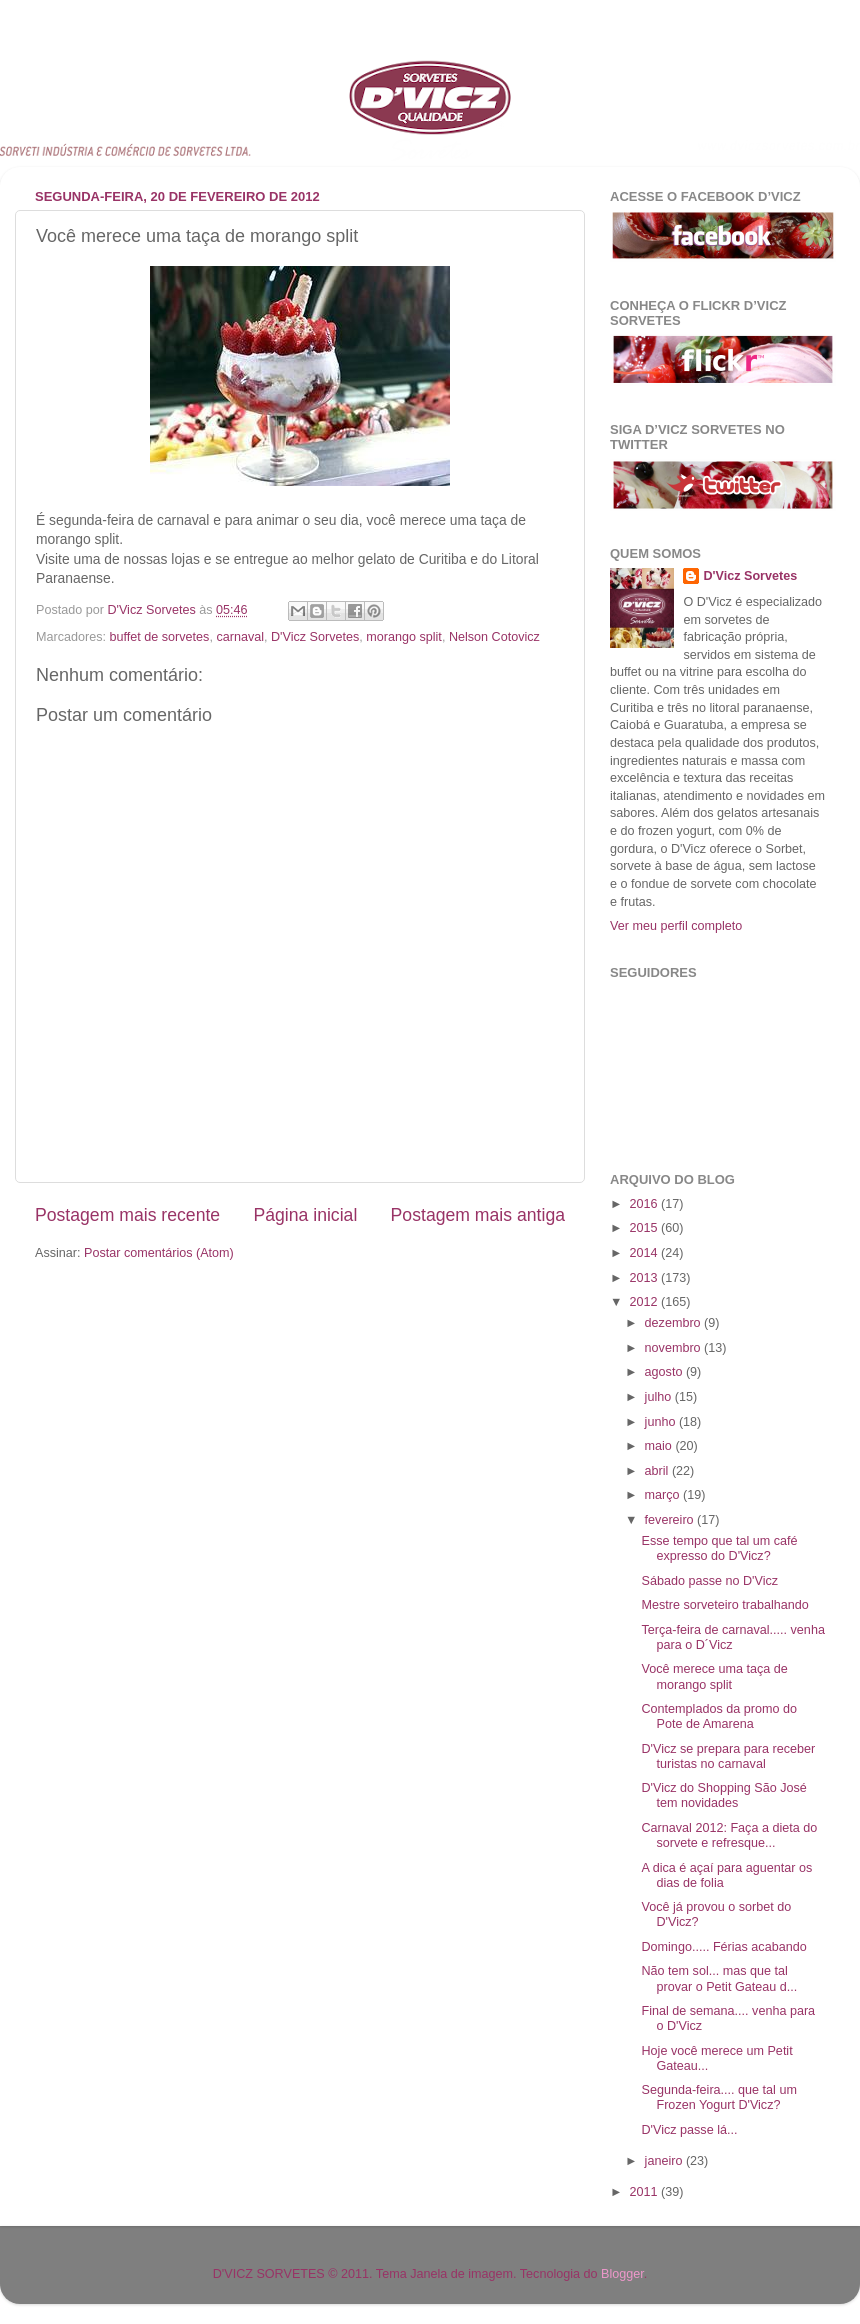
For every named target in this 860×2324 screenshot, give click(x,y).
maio (660, 1446)
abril (658, 1471)
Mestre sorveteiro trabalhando (724, 1605)
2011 (645, 2192)
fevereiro (671, 1520)
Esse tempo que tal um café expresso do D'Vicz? (719, 1548)
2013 (645, 1278)
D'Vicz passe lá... (689, 2130)
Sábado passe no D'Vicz (709, 1581)
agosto (665, 1372)
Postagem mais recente (127, 1215)
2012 (645, 1302)
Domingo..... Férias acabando (723, 1947)
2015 (645, 1228)
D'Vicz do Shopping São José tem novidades (723, 1795)
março (664, 1495)
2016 (645, 1204)
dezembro (675, 1323)
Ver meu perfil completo (676, 926)
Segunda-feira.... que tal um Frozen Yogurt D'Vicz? (718, 2097)
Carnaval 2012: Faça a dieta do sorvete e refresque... (729, 1835)
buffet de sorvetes (160, 637)
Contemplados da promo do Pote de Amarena (718, 1716)
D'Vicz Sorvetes (315, 637)
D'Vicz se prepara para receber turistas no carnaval (728, 1756)
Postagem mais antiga (478, 1215)
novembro (675, 1348)
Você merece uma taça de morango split (714, 1676)
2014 (645, 1253)
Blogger (622, 2274)
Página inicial (305, 1215)
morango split (404, 637)
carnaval (240, 637)
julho (660, 1397)
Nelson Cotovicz (494, 637)
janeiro (665, 2161)
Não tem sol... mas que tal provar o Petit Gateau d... (719, 1978)
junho (662, 1422)
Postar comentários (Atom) (159, 1253)
